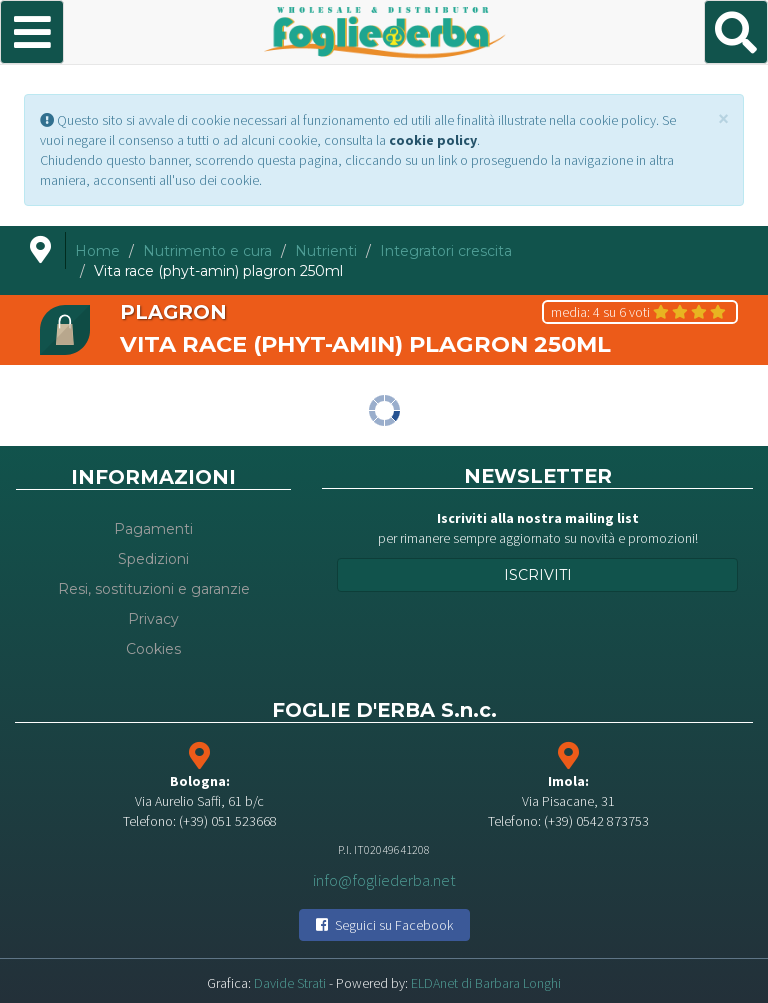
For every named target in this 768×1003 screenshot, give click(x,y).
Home (97, 251)
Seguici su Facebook (384, 925)
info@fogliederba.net (384, 879)
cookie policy (433, 140)
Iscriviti (538, 575)
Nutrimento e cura (207, 251)
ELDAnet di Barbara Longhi (486, 983)
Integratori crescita (446, 251)
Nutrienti (326, 251)
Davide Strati (290, 983)
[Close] (723, 118)
